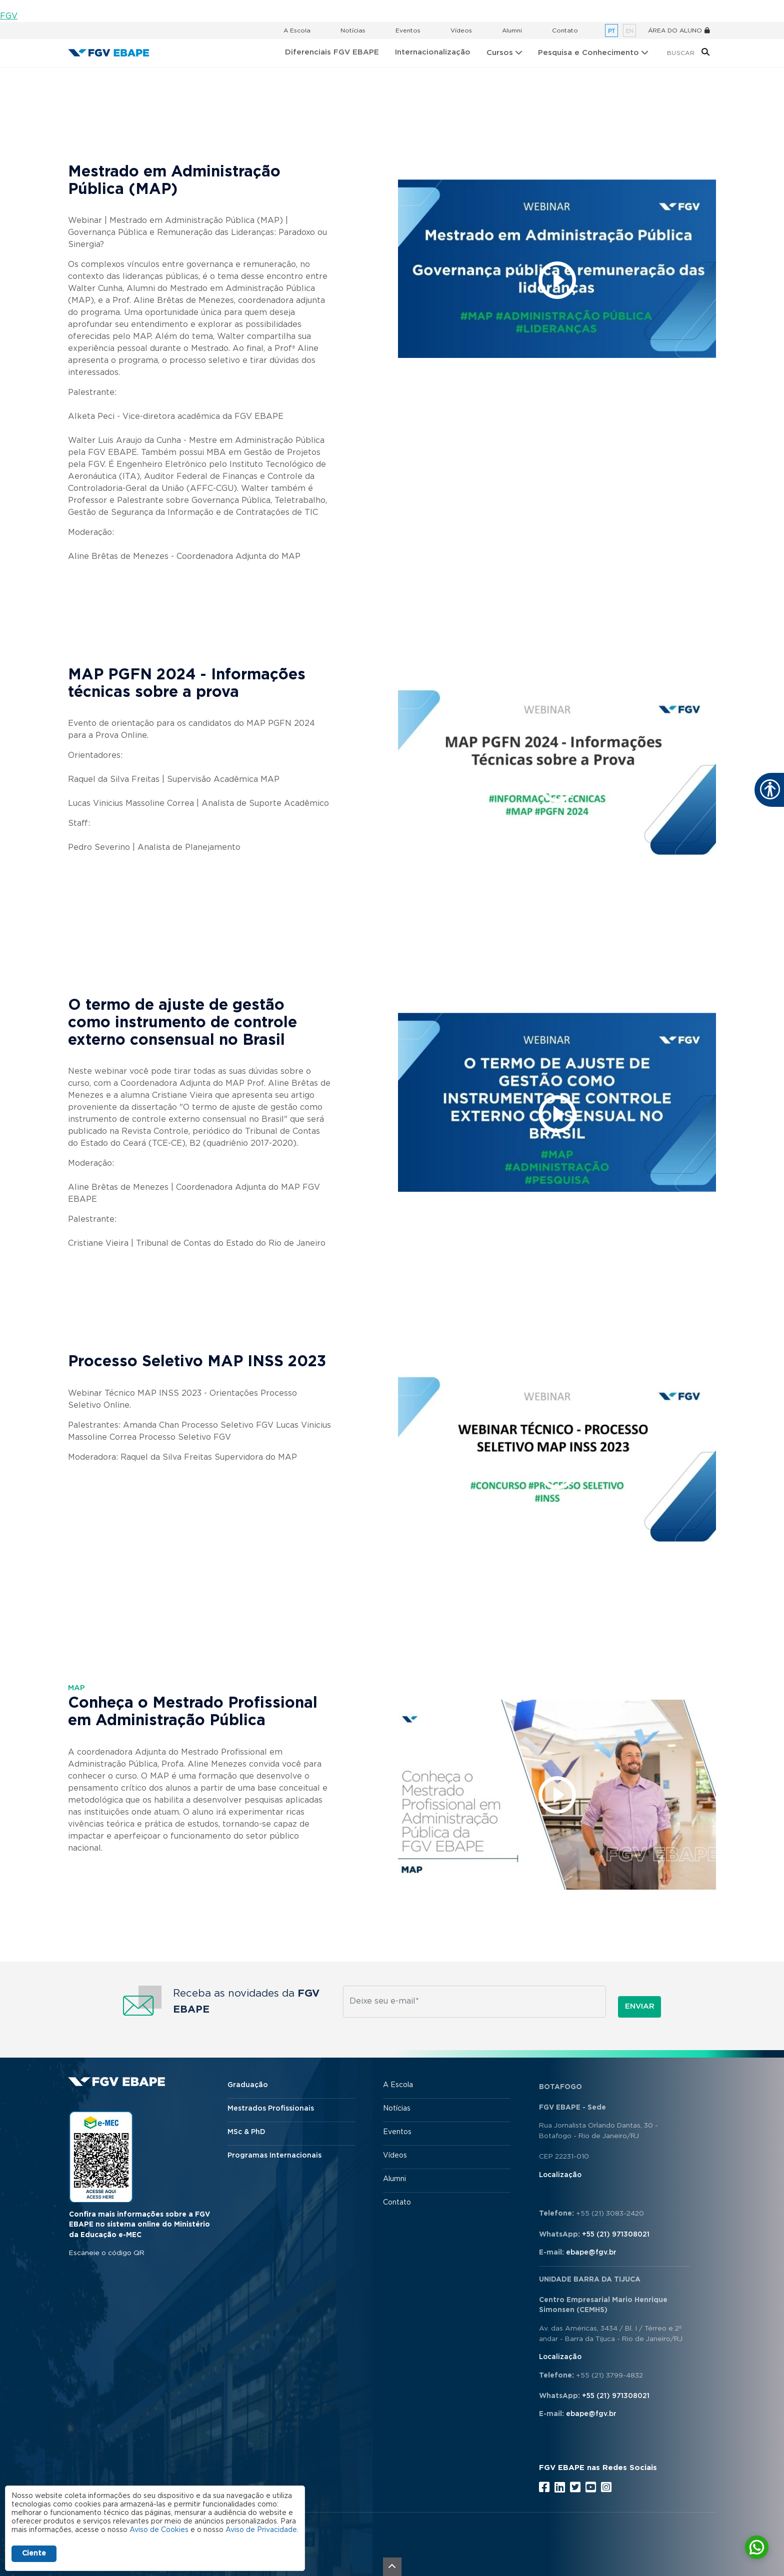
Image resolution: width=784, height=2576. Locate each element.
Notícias (353, 30)
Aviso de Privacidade (261, 2530)
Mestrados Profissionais (271, 2108)
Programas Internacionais (275, 2155)
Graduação (248, 2085)
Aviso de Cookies (159, 2530)
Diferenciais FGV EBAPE (332, 52)
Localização (560, 2175)
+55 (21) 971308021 (616, 2234)
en (630, 31)
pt (611, 31)
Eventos (408, 30)
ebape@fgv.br (591, 2252)
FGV (9, 16)
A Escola (297, 30)
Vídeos (461, 30)
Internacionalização (432, 52)
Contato (565, 30)
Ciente (34, 2553)
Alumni (512, 30)
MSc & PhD (247, 2132)
